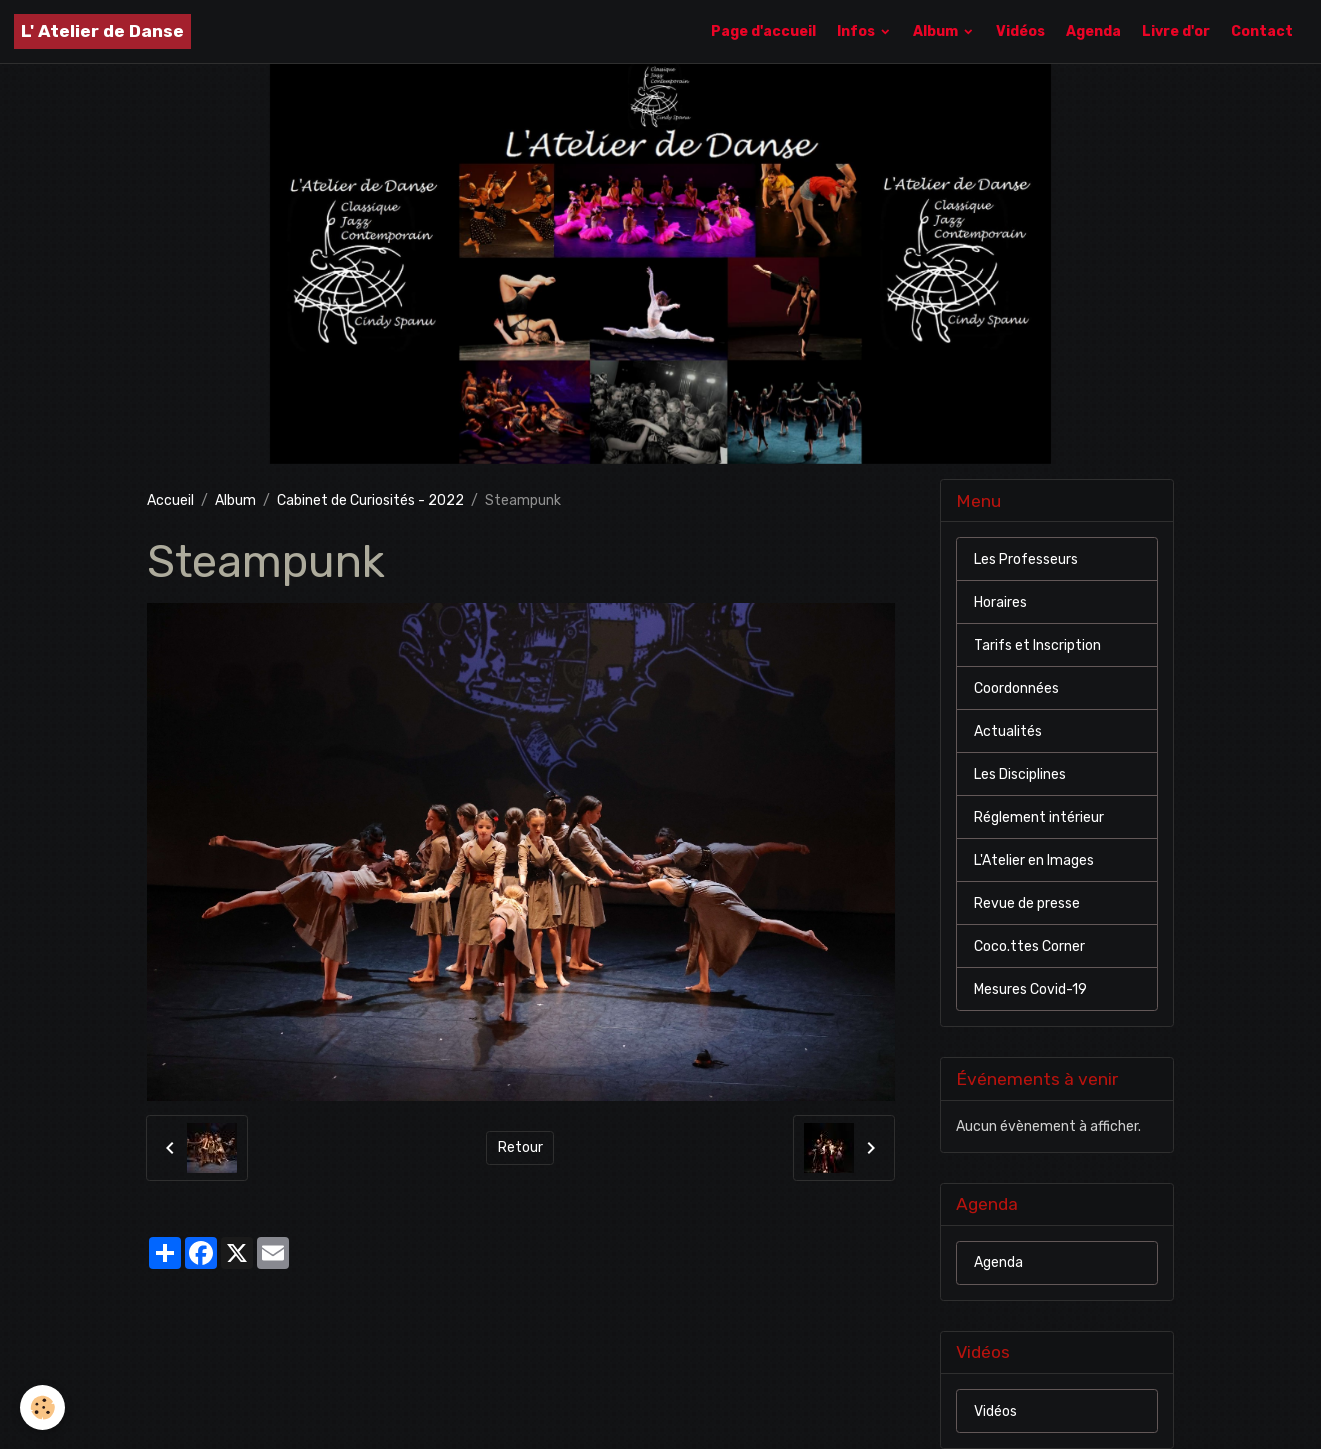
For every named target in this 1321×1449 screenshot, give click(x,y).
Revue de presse (1027, 903)
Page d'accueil (763, 31)
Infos (857, 31)
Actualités (1008, 731)
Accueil (170, 500)
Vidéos (1020, 31)
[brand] (102, 31)
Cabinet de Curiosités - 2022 (370, 500)
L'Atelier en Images (1034, 860)
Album (937, 31)
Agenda (1093, 31)
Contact (1262, 31)
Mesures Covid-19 (1030, 989)
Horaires (1000, 602)
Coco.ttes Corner (1029, 946)
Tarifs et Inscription (1037, 645)
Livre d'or (1176, 31)
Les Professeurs (1026, 559)
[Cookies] (42, 1407)
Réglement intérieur (1039, 817)
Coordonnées (1016, 688)
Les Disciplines (1020, 774)
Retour (520, 1147)
